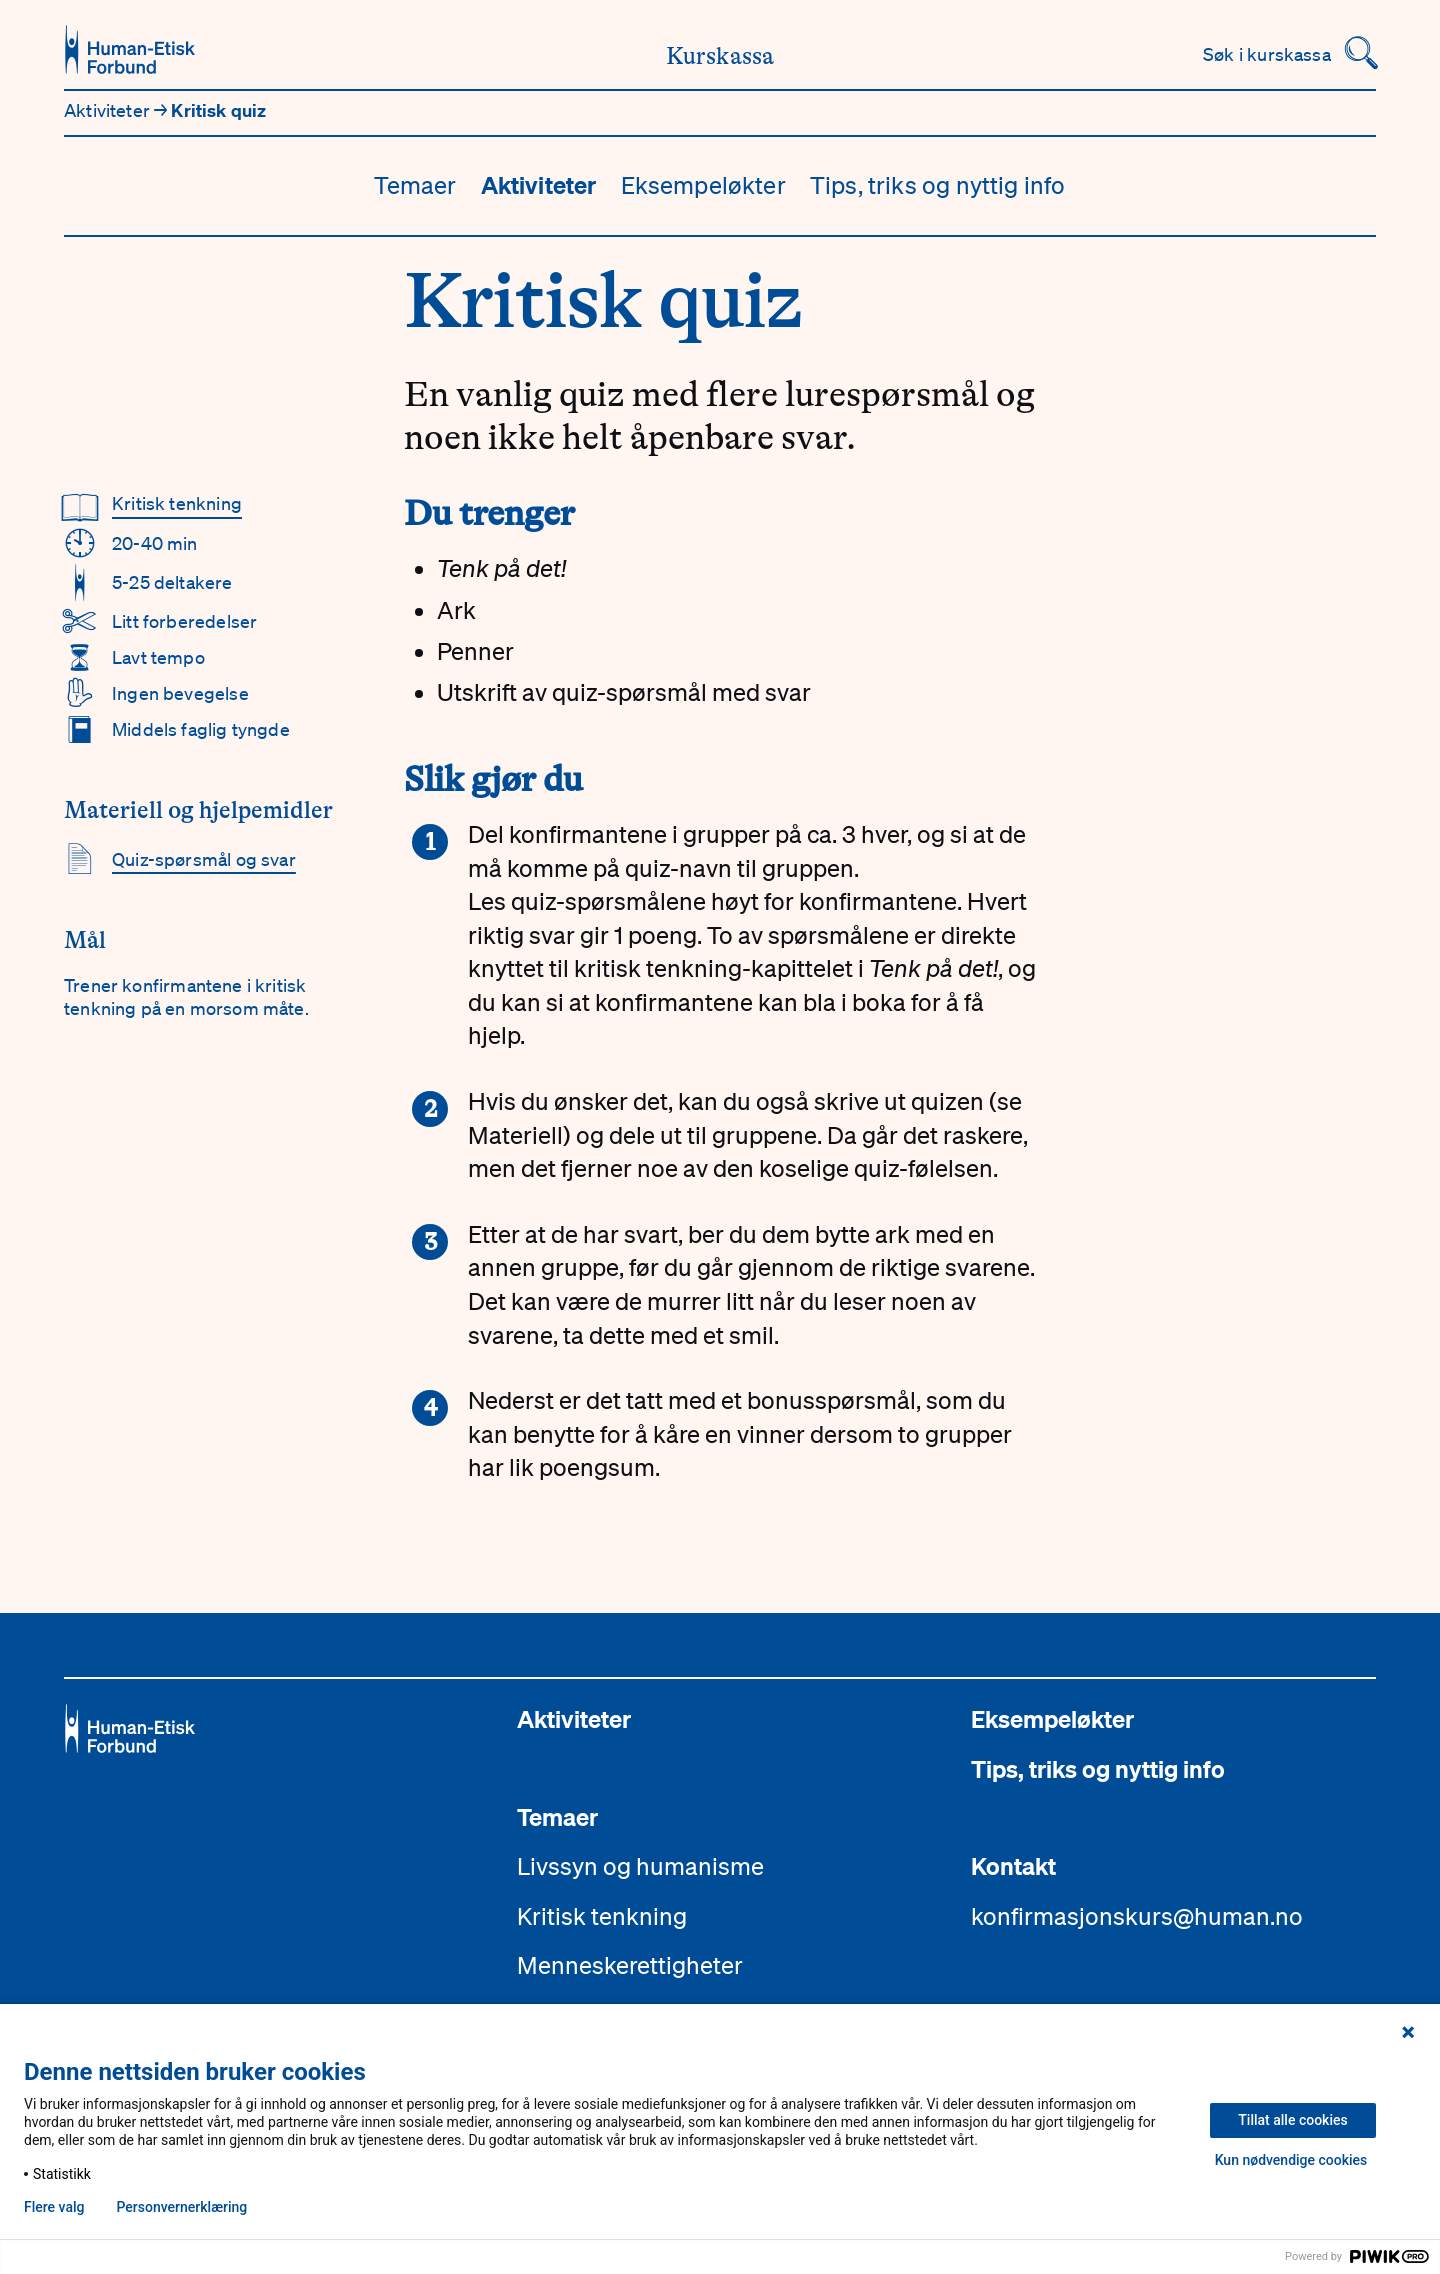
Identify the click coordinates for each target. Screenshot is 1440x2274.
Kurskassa (720, 56)
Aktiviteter (109, 110)
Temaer (415, 185)
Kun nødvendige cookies (1291, 2160)
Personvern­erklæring (181, 2207)
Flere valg (54, 2207)
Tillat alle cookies (1292, 2120)
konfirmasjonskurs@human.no (1137, 1916)
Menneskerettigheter (630, 1965)
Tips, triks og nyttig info (938, 185)
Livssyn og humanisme (640, 1866)
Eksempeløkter (703, 185)
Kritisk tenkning (177, 503)
